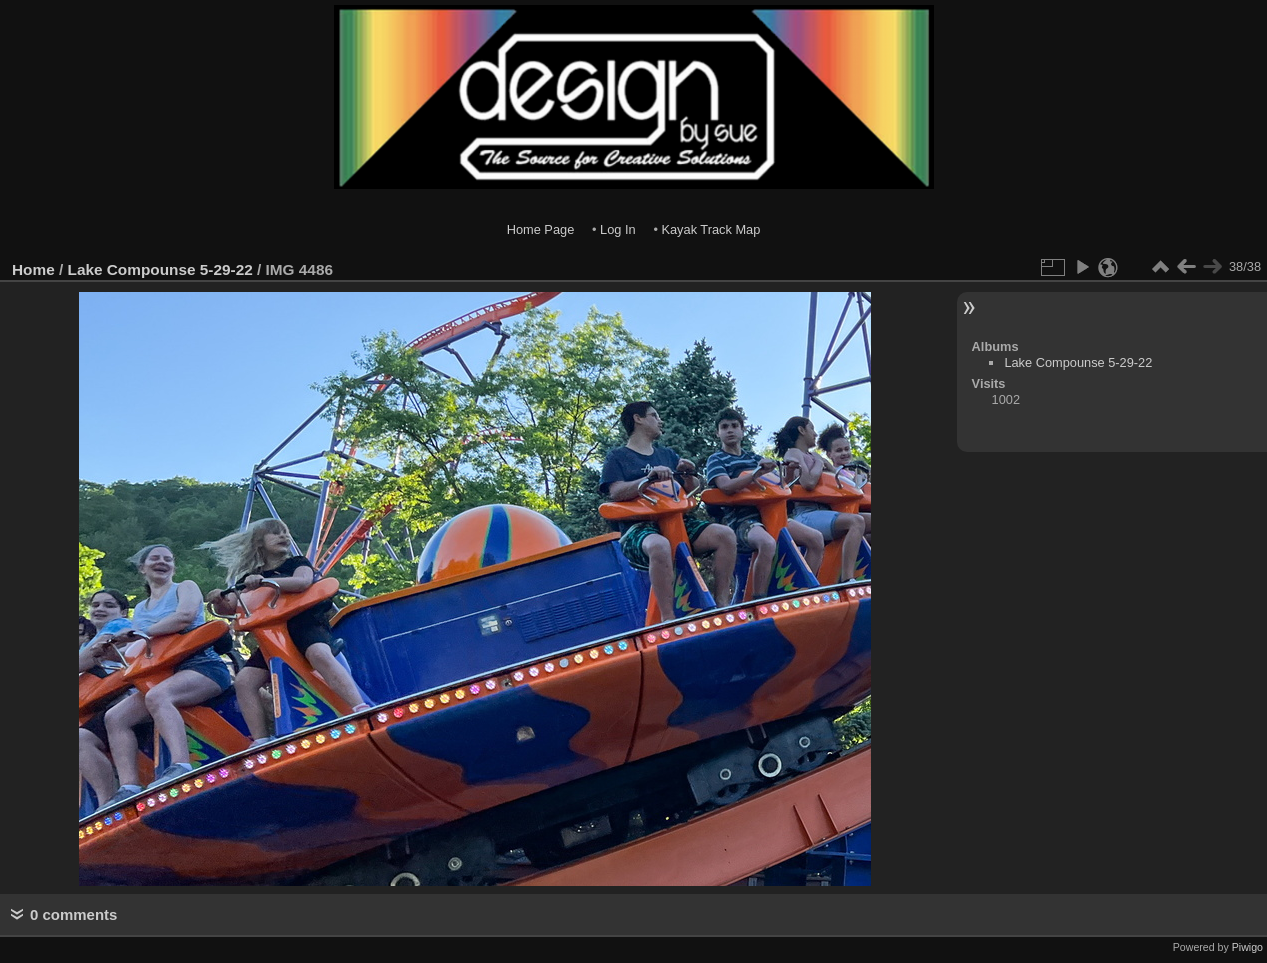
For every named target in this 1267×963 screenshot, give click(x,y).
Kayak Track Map (710, 229)
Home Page (541, 229)
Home (33, 269)
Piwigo (1247, 947)
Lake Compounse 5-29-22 (160, 269)
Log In (618, 229)
